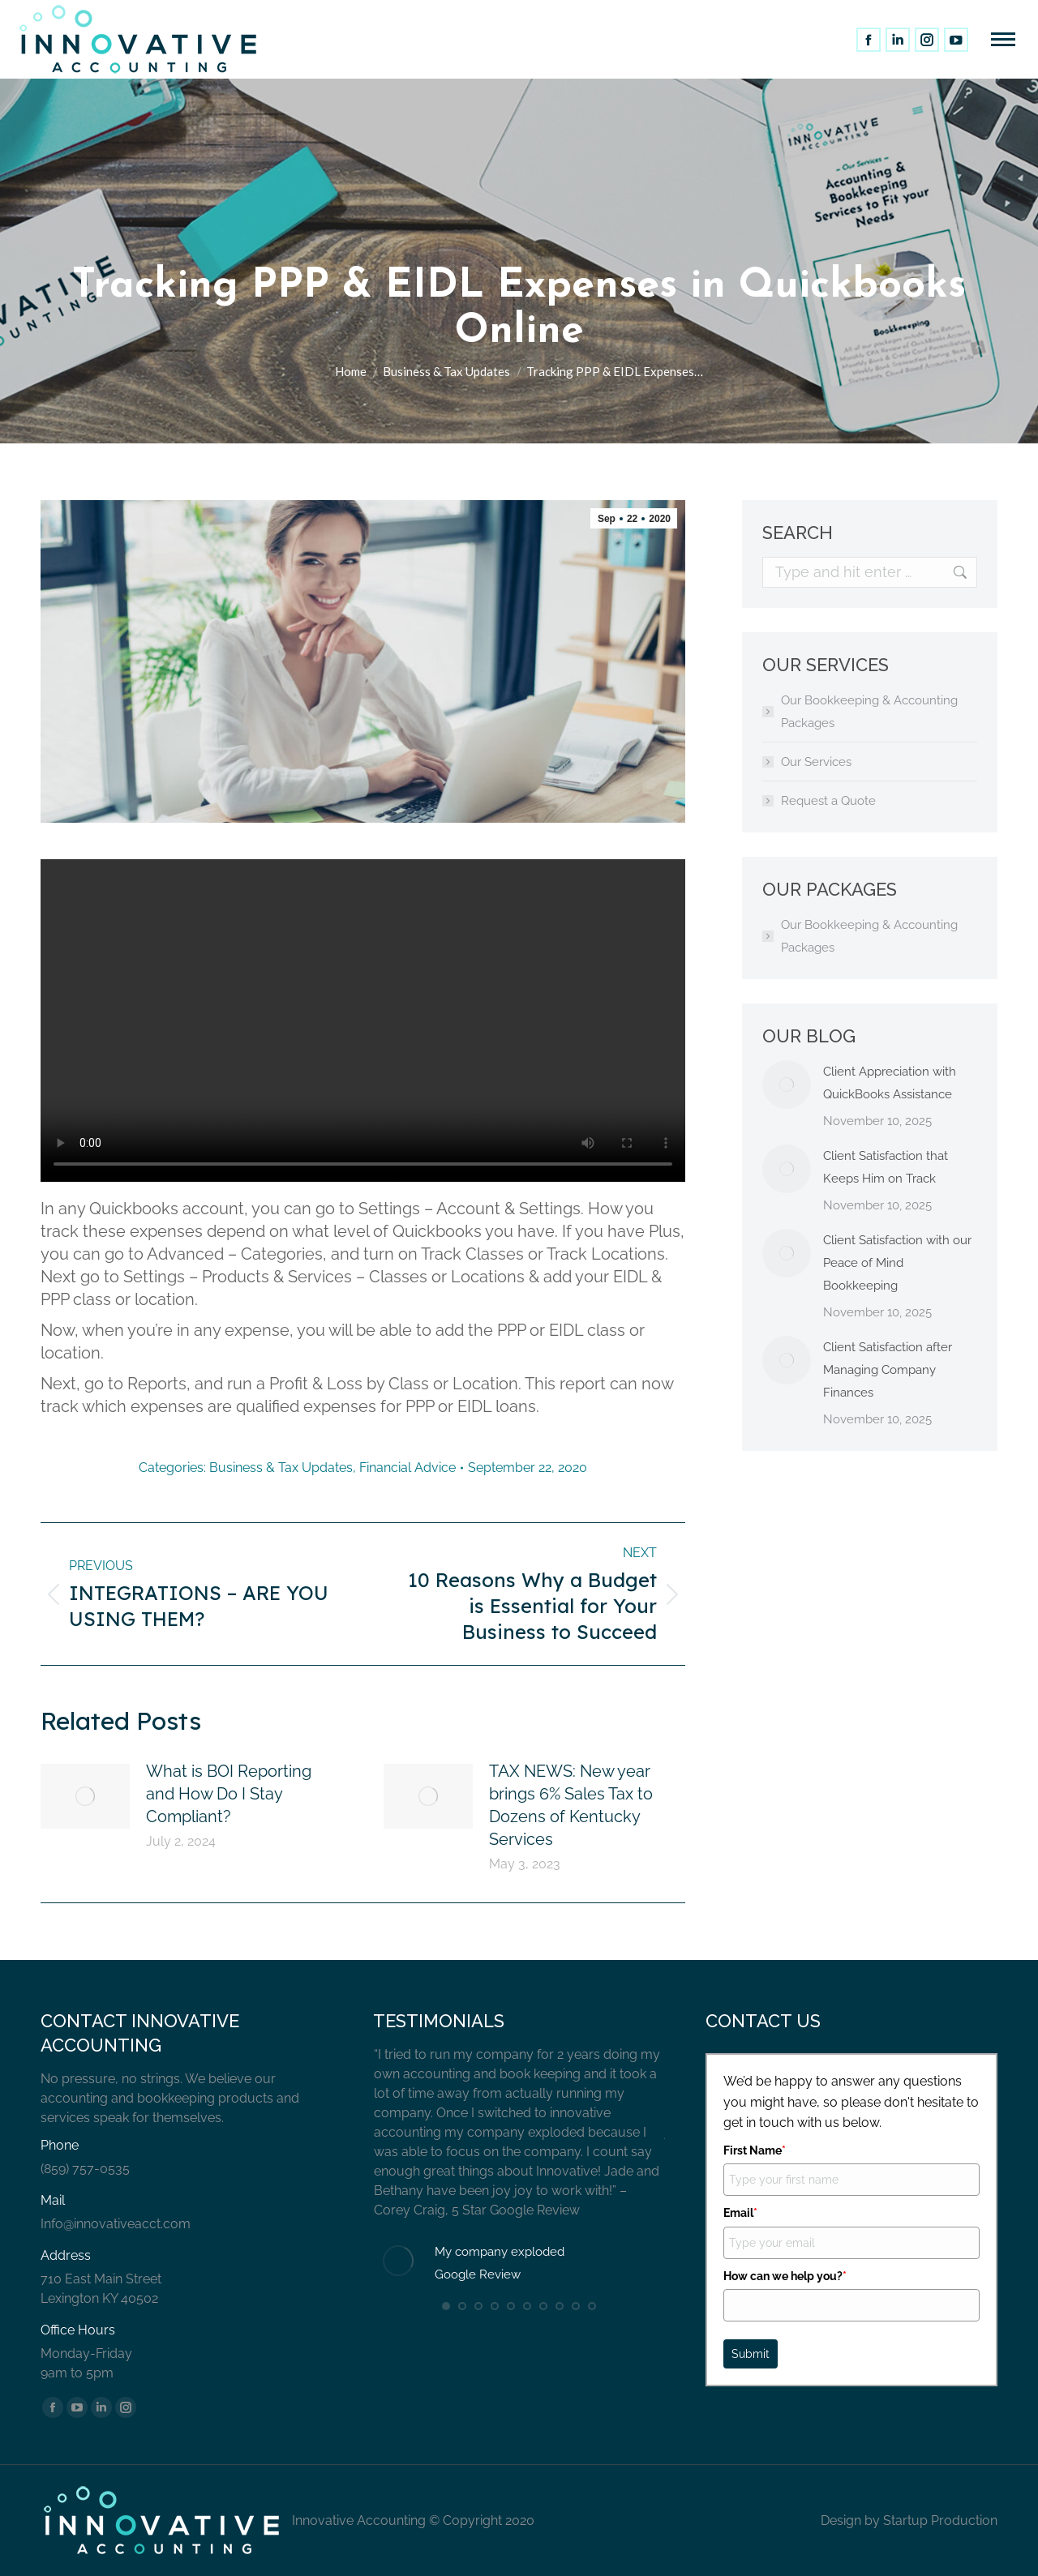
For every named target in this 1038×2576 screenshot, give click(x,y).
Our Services (816, 762)
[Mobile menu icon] (1003, 39)
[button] (446, 2306)
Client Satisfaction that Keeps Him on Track (885, 1167)
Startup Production (940, 2520)
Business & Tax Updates (281, 1467)
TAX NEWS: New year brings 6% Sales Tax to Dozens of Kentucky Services (571, 1805)
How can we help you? (785, 2276)
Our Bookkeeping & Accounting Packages (869, 711)
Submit (750, 2353)
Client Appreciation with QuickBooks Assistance (889, 1083)
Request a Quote (828, 801)
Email (740, 2212)
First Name (754, 2150)
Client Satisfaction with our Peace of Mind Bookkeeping (897, 1263)
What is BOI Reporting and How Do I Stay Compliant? (228, 1793)
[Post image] (85, 1796)
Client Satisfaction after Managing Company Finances (887, 1370)
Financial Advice (407, 1467)
